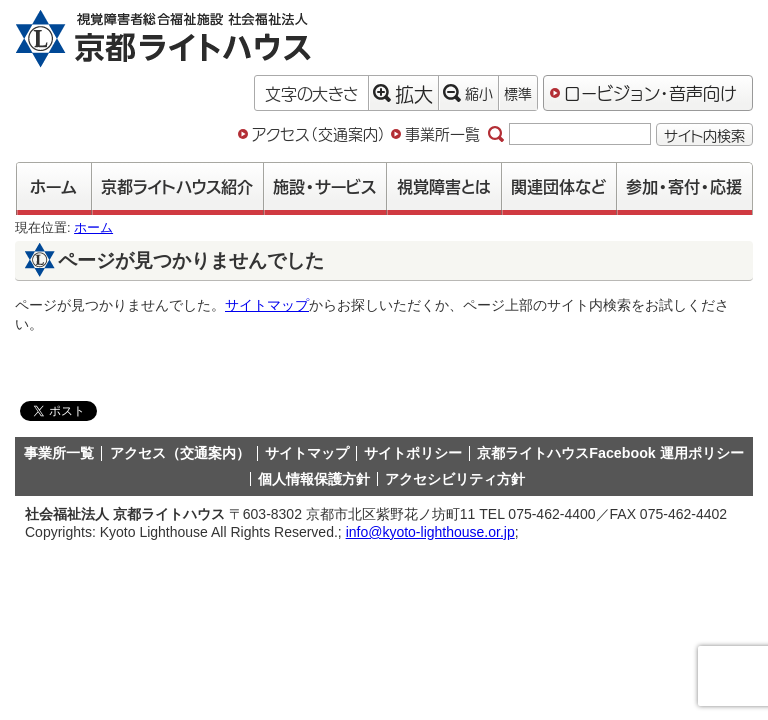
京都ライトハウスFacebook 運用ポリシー (610, 453)
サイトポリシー (413, 453)
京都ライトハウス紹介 (177, 186)
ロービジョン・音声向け (650, 92)
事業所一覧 (442, 134)
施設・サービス (324, 186)
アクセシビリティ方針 (455, 479)
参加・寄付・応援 (684, 186)
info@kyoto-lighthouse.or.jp (430, 532)
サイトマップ (267, 305)
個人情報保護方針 (314, 479)
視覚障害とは (444, 186)
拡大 (403, 93)
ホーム (53, 186)
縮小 (468, 93)
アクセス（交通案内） (319, 134)
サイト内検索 (704, 134)
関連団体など (558, 186)
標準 (518, 92)
